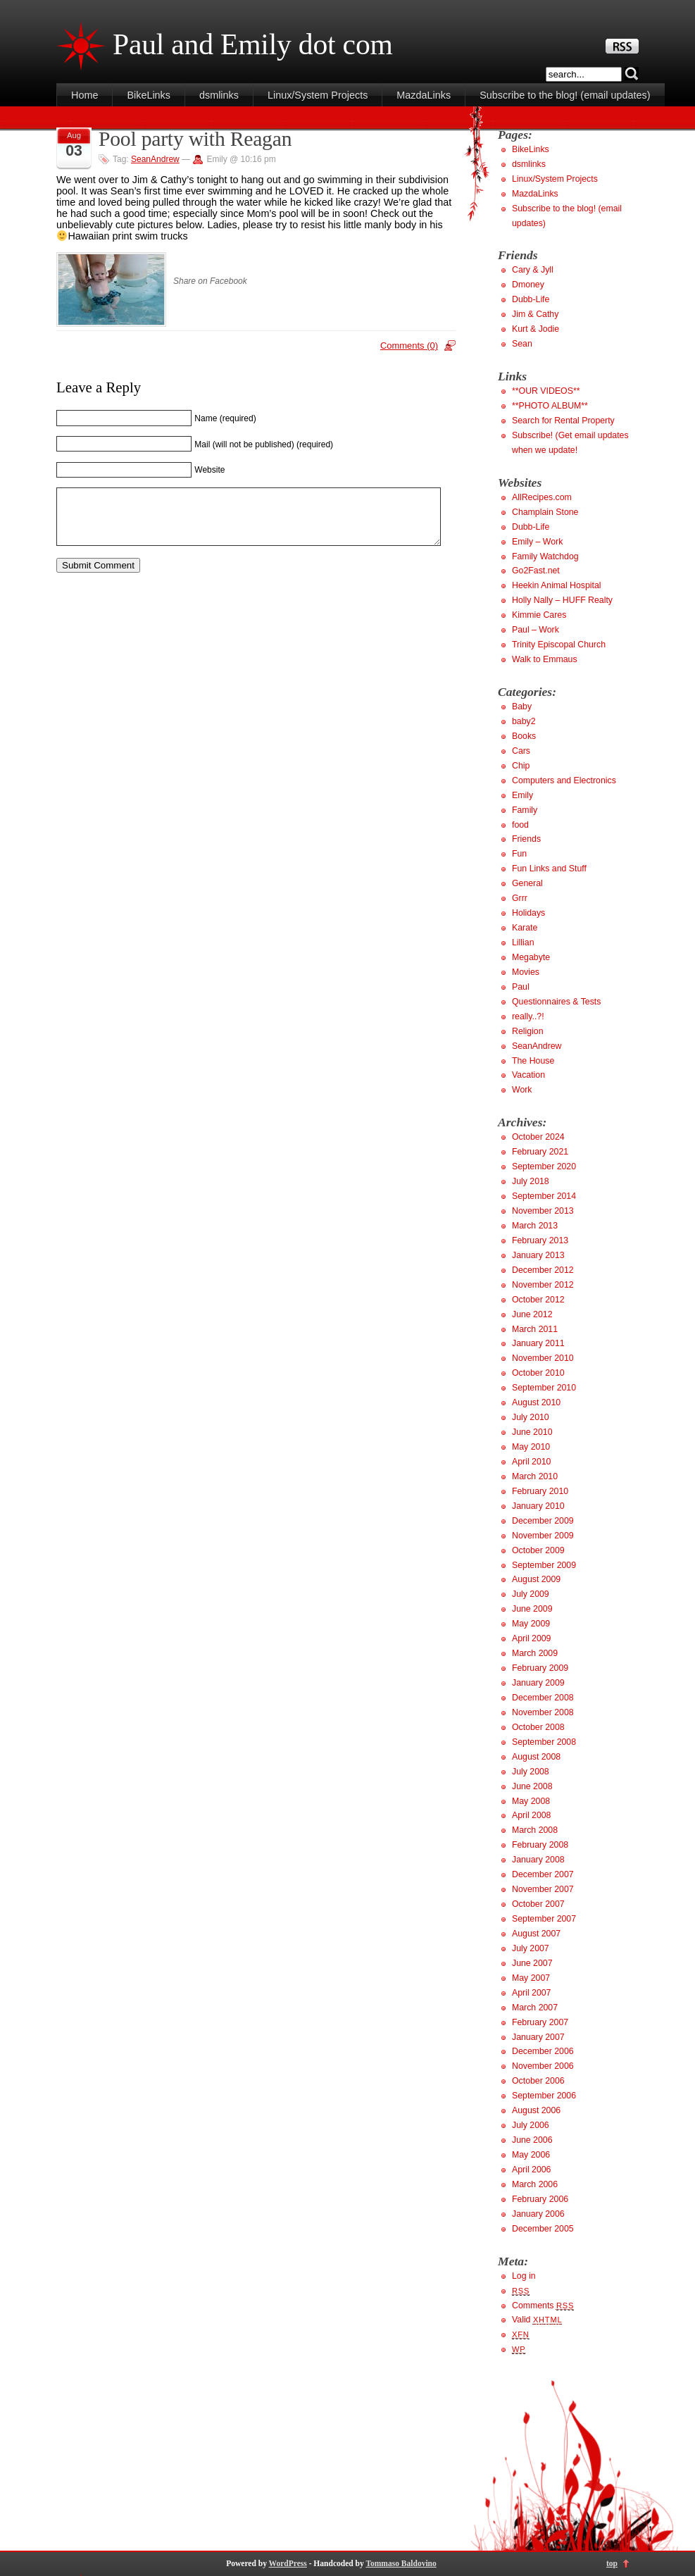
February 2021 (540, 1152)
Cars (521, 751)
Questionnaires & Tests (556, 1002)
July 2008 (530, 1772)
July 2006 (530, 2125)
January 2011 (538, 1343)
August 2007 (536, 1934)
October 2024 (538, 1137)
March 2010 (535, 1476)
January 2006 (538, 2214)
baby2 (524, 721)
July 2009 (530, 1594)
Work (522, 1090)
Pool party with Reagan (195, 138)
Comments (543, 2305)
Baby (522, 706)
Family (524, 810)
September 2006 (544, 2096)
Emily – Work (537, 542)
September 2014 (544, 1196)
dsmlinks (219, 95)
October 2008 (538, 1727)
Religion (528, 1031)
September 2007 (544, 1919)
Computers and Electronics (564, 780)
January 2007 (538, 2037)
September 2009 (544, 1565)
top (612, 2563)
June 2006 (532, 2140)
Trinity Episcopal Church (559, 644)
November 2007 (543, 1889)
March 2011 (535, 1329)
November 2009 (543, 1536)
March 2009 (535, 1653)
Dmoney (528, 285)
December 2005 (543, 2229)
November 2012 (543, 1285)
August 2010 (536, 1402)
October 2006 (538, 2081)
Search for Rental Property (563, 420)
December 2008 (543, 1698)
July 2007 (530, 1948)
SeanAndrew (155, 159)
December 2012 (543, 1270)
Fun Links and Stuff (549, 868)
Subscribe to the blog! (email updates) (565, 95)
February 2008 (540, 1845)
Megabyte (531, 957)
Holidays (528, 913)
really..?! (528, 1016)
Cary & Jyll (532, 270)
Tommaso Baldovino (400, 2563)
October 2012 (538, 1300)
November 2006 (543, 2066)
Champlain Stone (545, 512)
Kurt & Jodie (535, 329)
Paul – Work (535, 630)
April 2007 (531, 1993)
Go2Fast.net (536, 570)
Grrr (519, 898)
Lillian (523, 942)
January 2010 (538, 1506)
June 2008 (532, 1786)
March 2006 (535, 2184)
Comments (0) (409, 345)
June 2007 (532, 1963)
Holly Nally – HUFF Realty (562, 600)
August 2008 (536, 1757)
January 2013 (538, 1255)
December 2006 (543, 2051)
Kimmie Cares (539, 615)
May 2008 (531, 1801)
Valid (537, 2320)
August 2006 (536, 2110)
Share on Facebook (210, 281)
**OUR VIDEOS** (546, 391)
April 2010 (531, 1462)
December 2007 (543, 1874)
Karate (524, 928)
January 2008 (538, 1860)
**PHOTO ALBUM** (550, 406)
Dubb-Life (530, 299)
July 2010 (530, 1417)
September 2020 (544, 1166)
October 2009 (538, 1550)
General (527, 883)
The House (533, 1061)
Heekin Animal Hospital (556, 585)
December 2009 (543, 1521)
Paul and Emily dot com (253, 44)
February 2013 (540, 1240)
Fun (519, 854)
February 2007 (540, 2022)
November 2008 (543, 1712)
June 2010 (532, 1432)
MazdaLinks (423, 95)
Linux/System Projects (318, 95)
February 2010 (540, 1491)
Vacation (528, 1075)
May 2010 (531, 1447)
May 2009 (531, 1624)
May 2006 (531, 2155)
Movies (525, 972)
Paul (521, 987)
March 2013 (535, 1226)
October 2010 (538, 1373)
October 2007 (538, 1904)
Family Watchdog (545, 556)
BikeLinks (148, 95)
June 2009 (532, 1609)
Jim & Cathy (535, 314)
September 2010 (544, 1388)
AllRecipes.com (542, 497)
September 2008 (544, 1742)
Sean (522, 344)
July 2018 (530, 1181)
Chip (521, 766)
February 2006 (540, 2199)
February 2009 (540, 1668)
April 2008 (531, 1815)
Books (524, 736)
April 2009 (531, 1638)
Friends (526, 839)
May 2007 (531, 1978)
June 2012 (532, 1314)
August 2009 (536, 1579)
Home (84, 95)
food (520, 825)
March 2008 (535, 1830)
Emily (522, 795)
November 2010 (543, 1358)
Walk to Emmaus (544, 659)
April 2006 (531, 2169)
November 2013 (543, 1211)
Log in (524, 2276)
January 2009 (538, 1683)
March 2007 (535, 2007)
